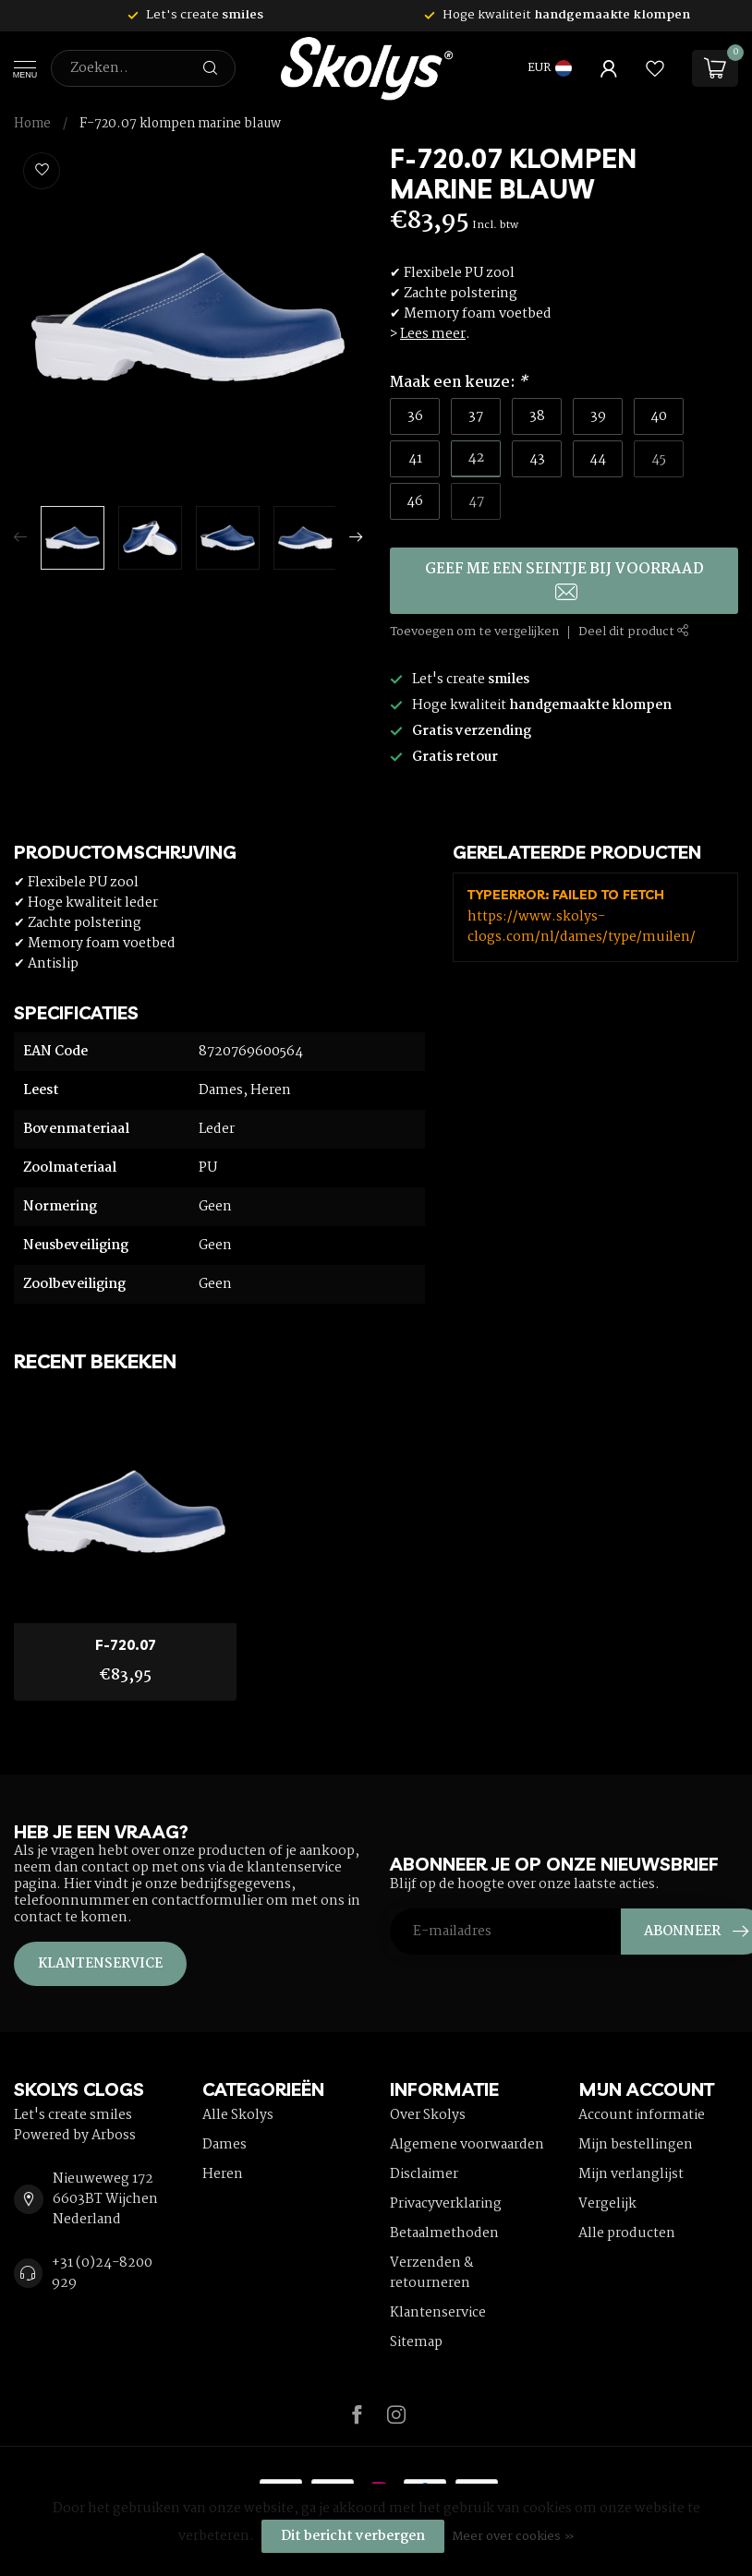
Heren (222, 2174)
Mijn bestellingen (635, 2145)
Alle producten (626, 2233)
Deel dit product (633, 632)
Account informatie (641, 2115)
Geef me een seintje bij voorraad (564, 579)
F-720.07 (125, 1645)
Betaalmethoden (444, 2233)
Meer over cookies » (513, 2536)
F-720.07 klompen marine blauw (180, 124)
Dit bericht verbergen (353, 2536)
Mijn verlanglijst (631, 2174)
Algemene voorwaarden (467, 2145)
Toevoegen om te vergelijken (474, 632)
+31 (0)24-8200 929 (102, 2273)
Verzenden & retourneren (432, 2273)
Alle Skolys (237, 2115)
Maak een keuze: (459, 383)
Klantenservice (100, 1964)
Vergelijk (607, 2204)
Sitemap (416, 2342)
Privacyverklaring (446, 2204)
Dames (224, 2145)
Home (32, 124)
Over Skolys (428, 2115)
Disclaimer (424, 2174)
